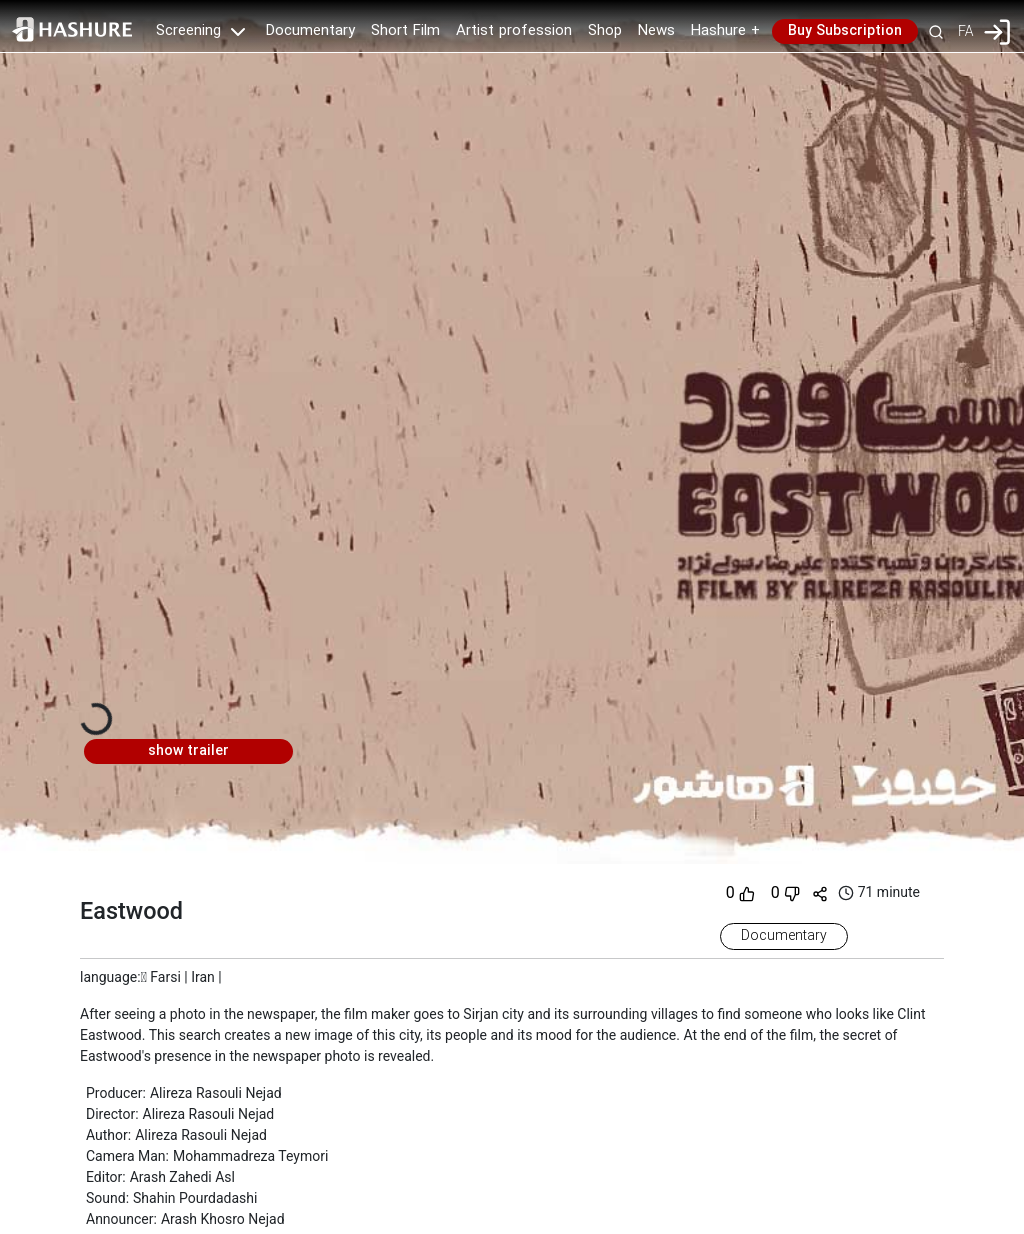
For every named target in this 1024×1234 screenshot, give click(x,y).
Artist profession (514, 31)
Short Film (405, 31)
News (656, 31)
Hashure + (725, 31)
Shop (605, 31)
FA (965, 31)
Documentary (310, 31)
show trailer (188, 751)
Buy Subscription (845, 31)
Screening (203, 31)
